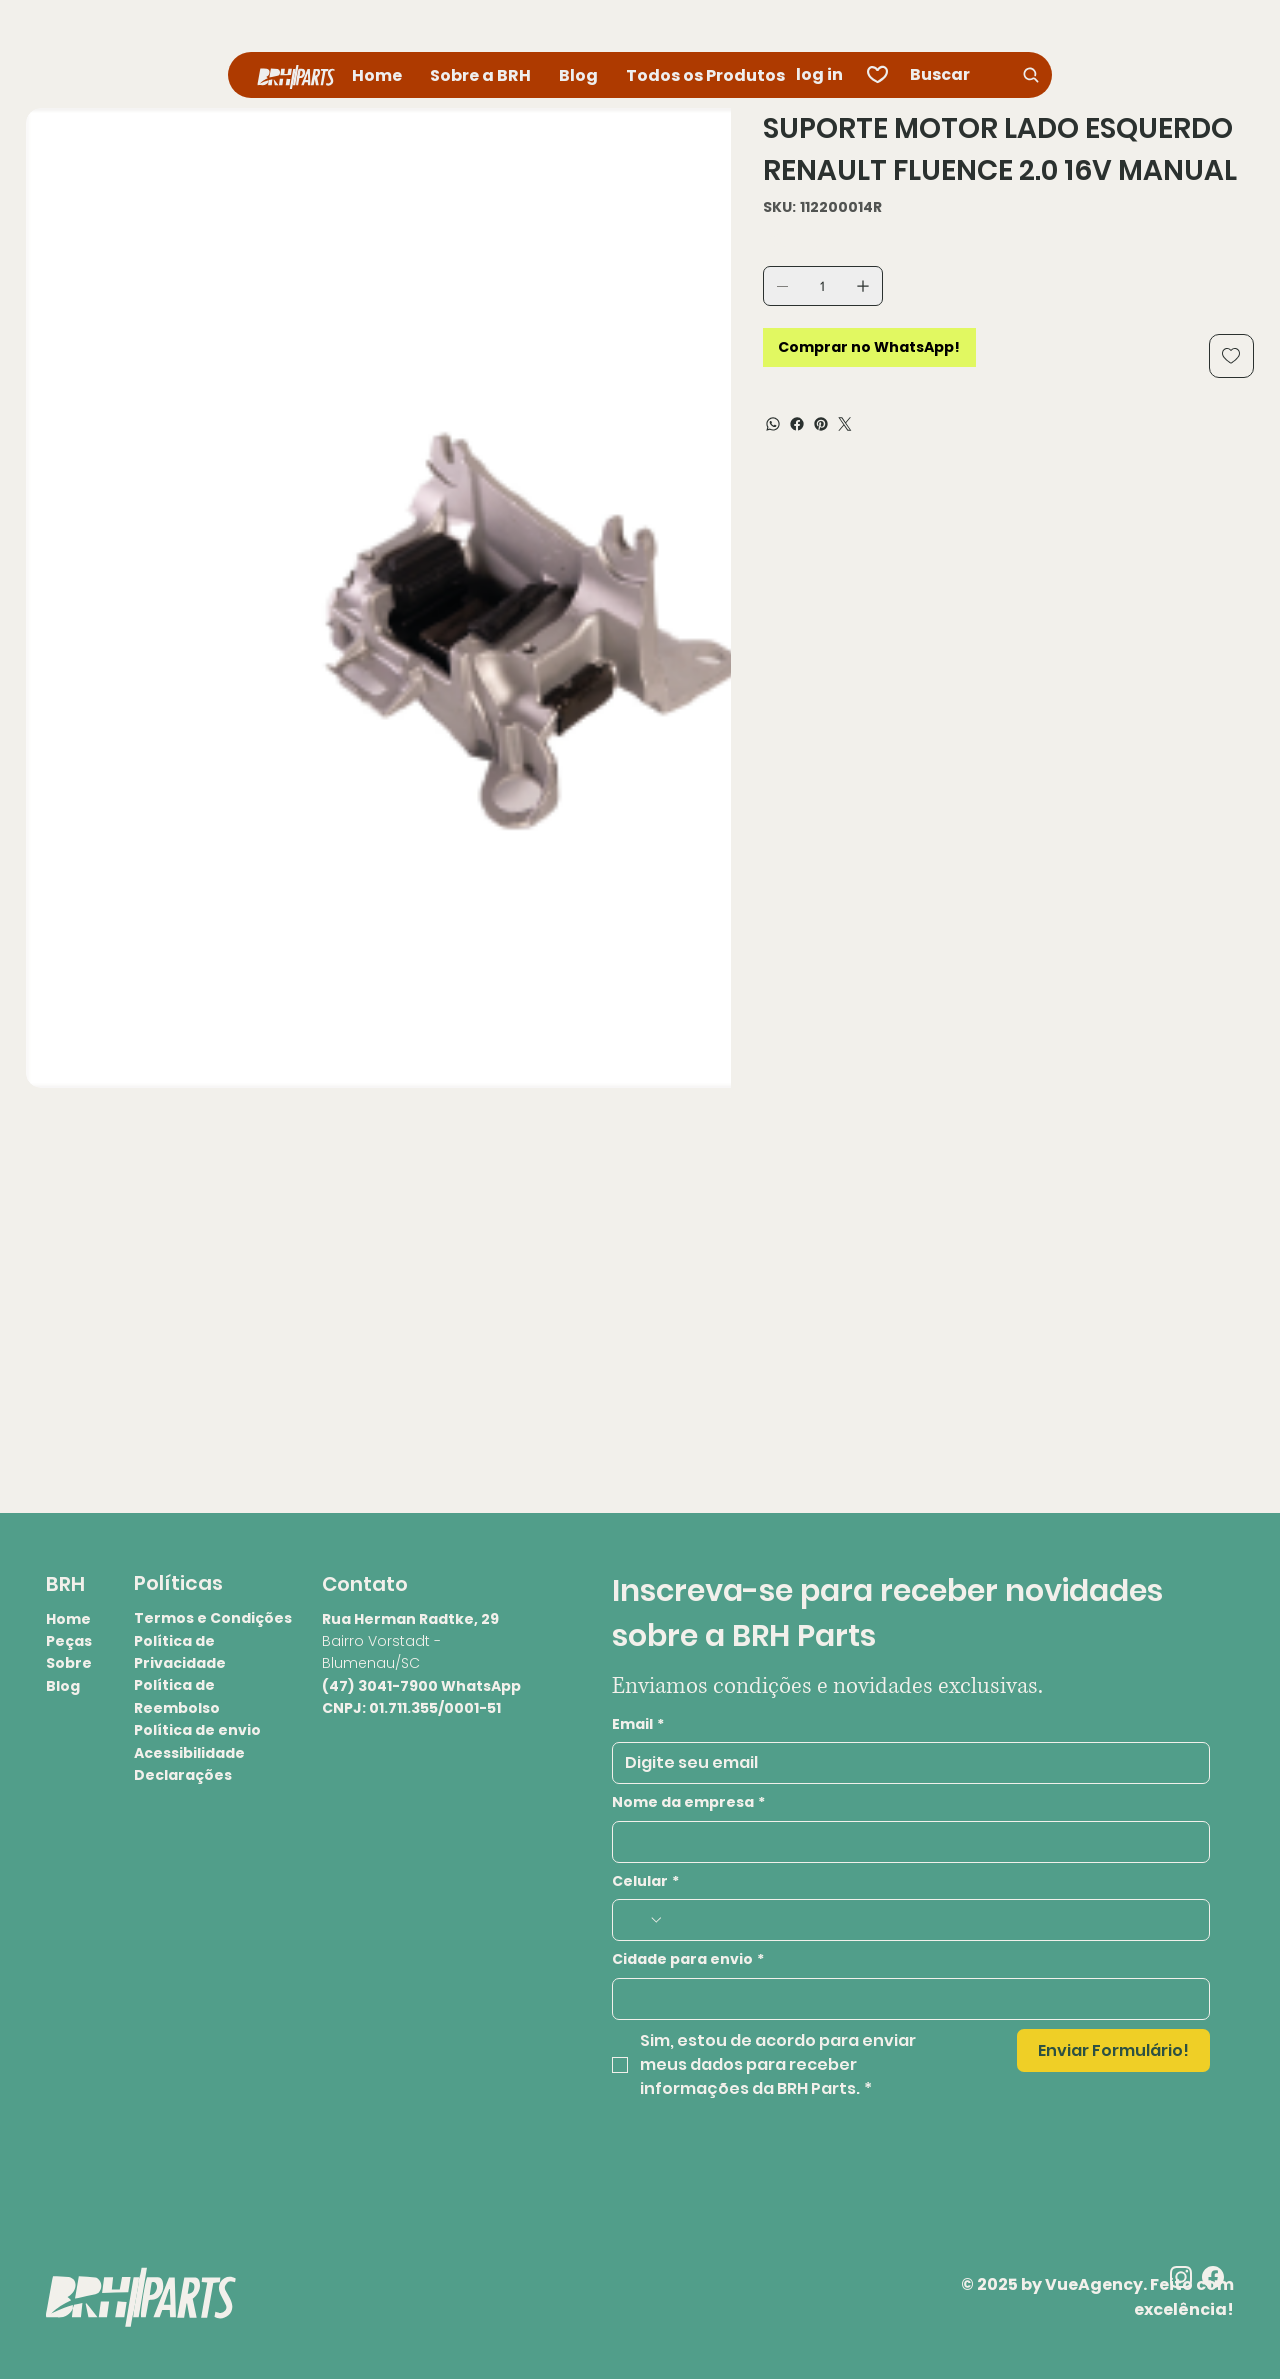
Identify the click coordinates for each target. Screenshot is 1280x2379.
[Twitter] (845, 424)
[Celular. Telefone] (930, 1920)
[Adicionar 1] (863, 286)
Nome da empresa (688, 1803)
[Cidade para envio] (905, 1999)
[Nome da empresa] (905, 1842)
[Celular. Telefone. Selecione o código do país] (644, 1920)
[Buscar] (976, 75)
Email (638, 1725)
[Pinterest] (821, 424)
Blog (63, 1686)
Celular (645, 1882)
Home (68, 1619)
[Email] (905, 1763)
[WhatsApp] (773, 424)
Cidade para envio (688, 1960)
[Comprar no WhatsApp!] (869, 347)
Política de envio (197, 1730)
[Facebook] (797, 424)
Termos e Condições (213, 1618)
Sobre (69, 1663)
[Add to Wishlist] (1231, 356)
